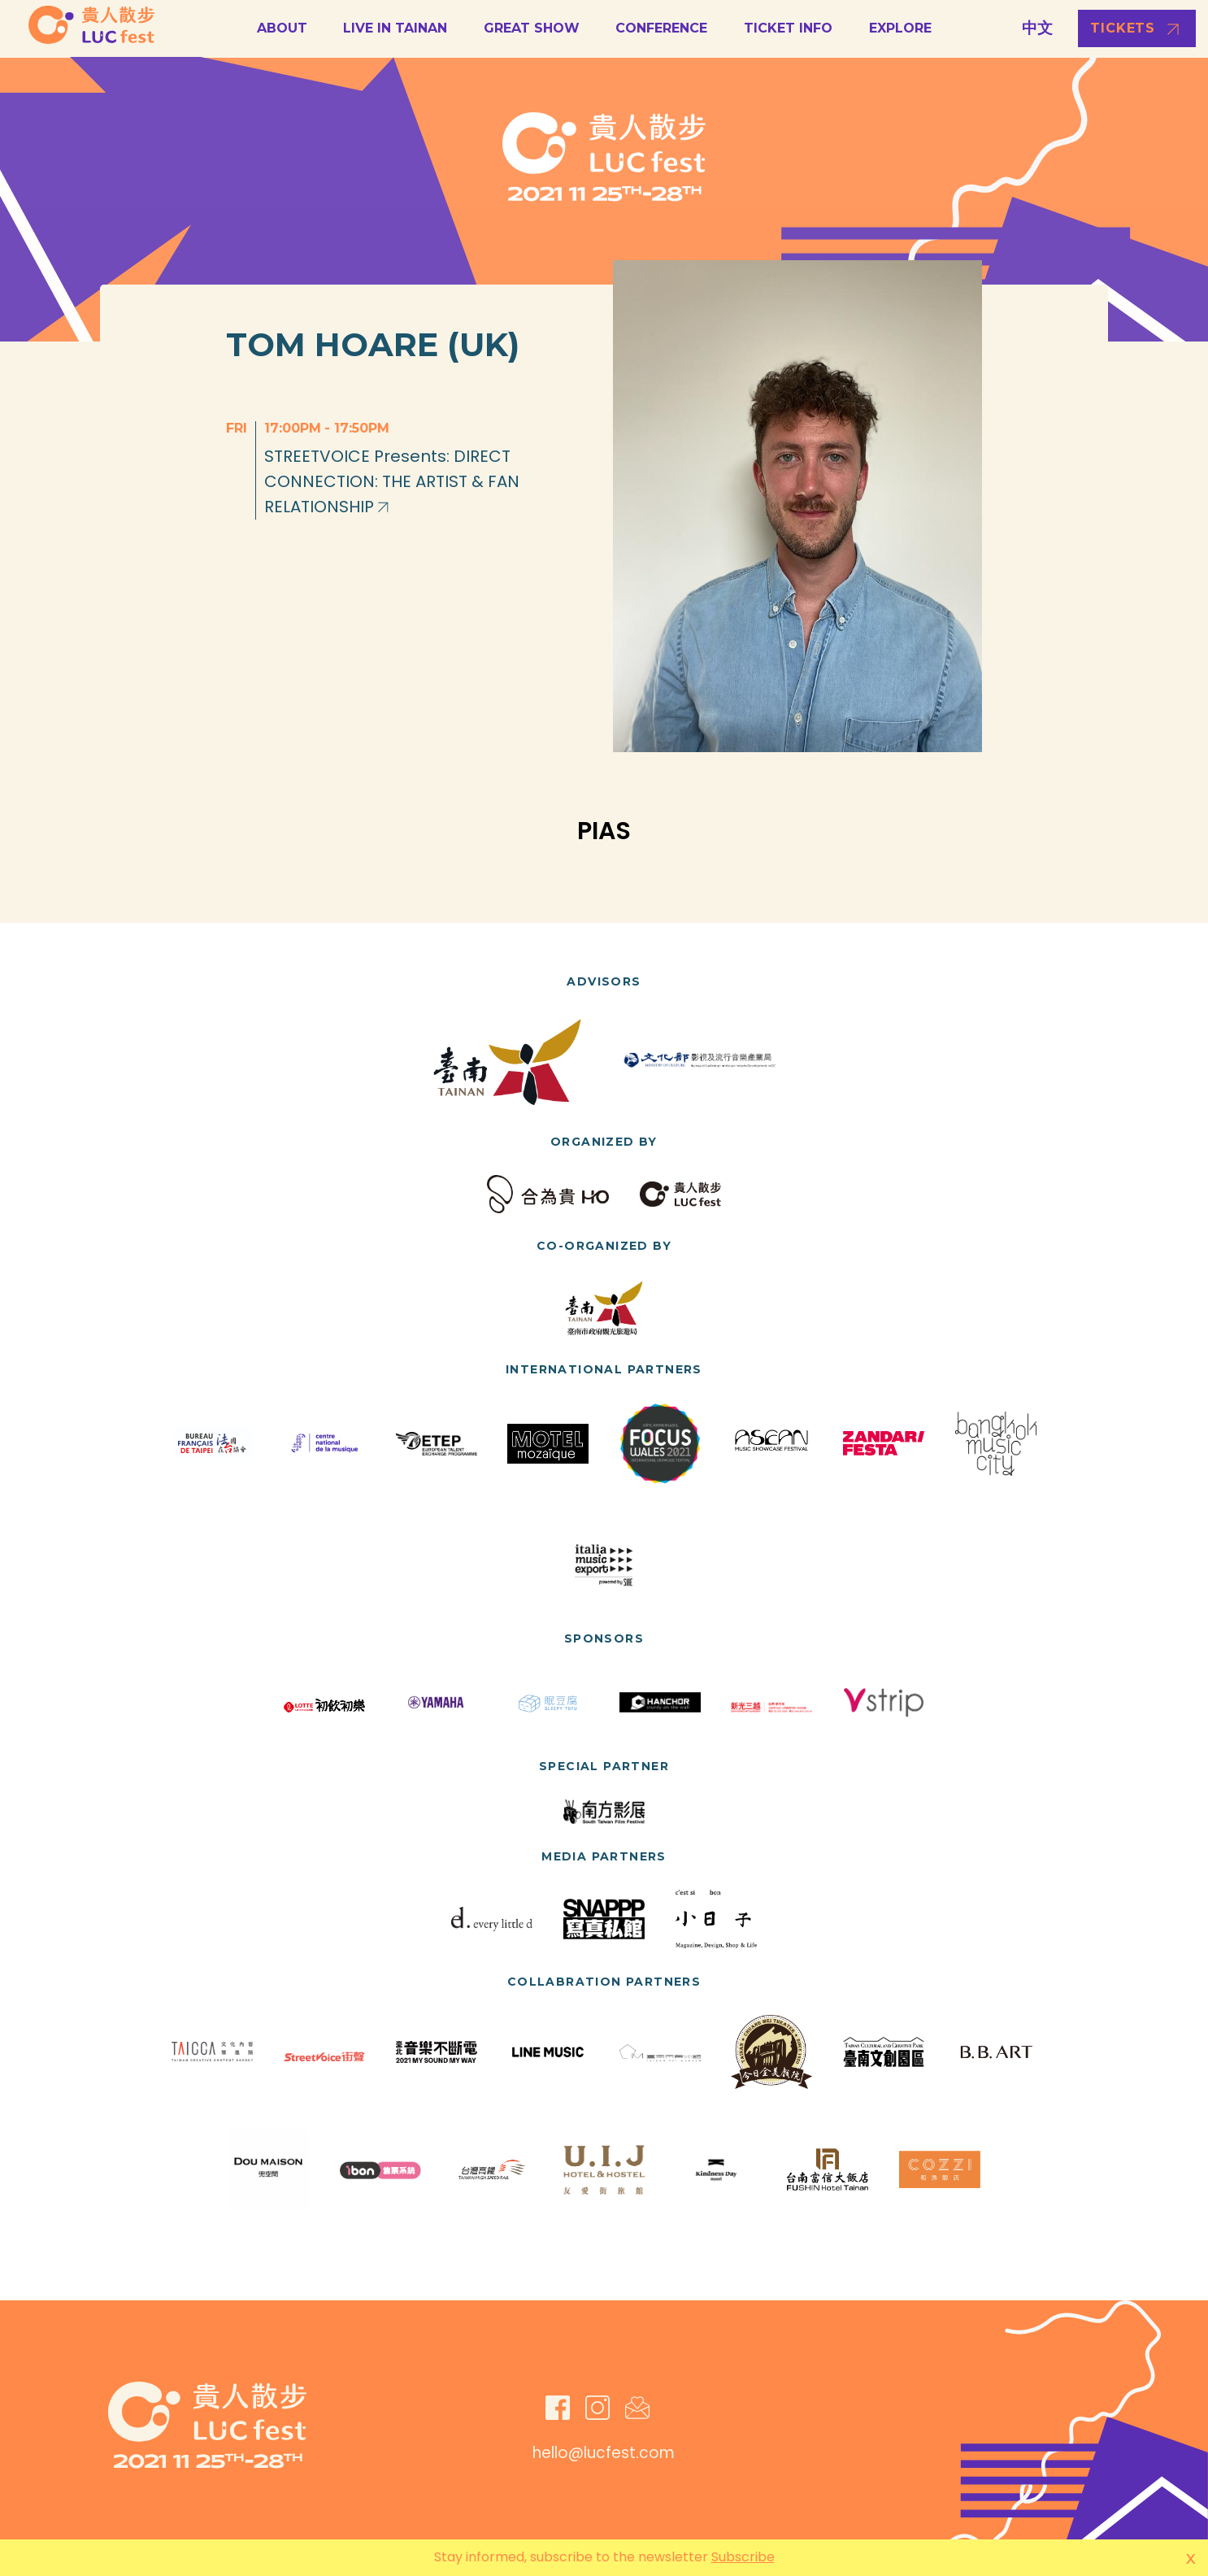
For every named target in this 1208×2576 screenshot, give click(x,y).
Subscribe (743, 2557)
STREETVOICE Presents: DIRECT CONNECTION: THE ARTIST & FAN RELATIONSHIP (391, 481)
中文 (1037, 28)
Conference (661, 28)
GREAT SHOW (532, 28)
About (282, 28)
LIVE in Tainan (395, 28)
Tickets (1122, 28)
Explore (900, 28)
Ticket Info (788, 28)
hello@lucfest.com (603, 2453)
